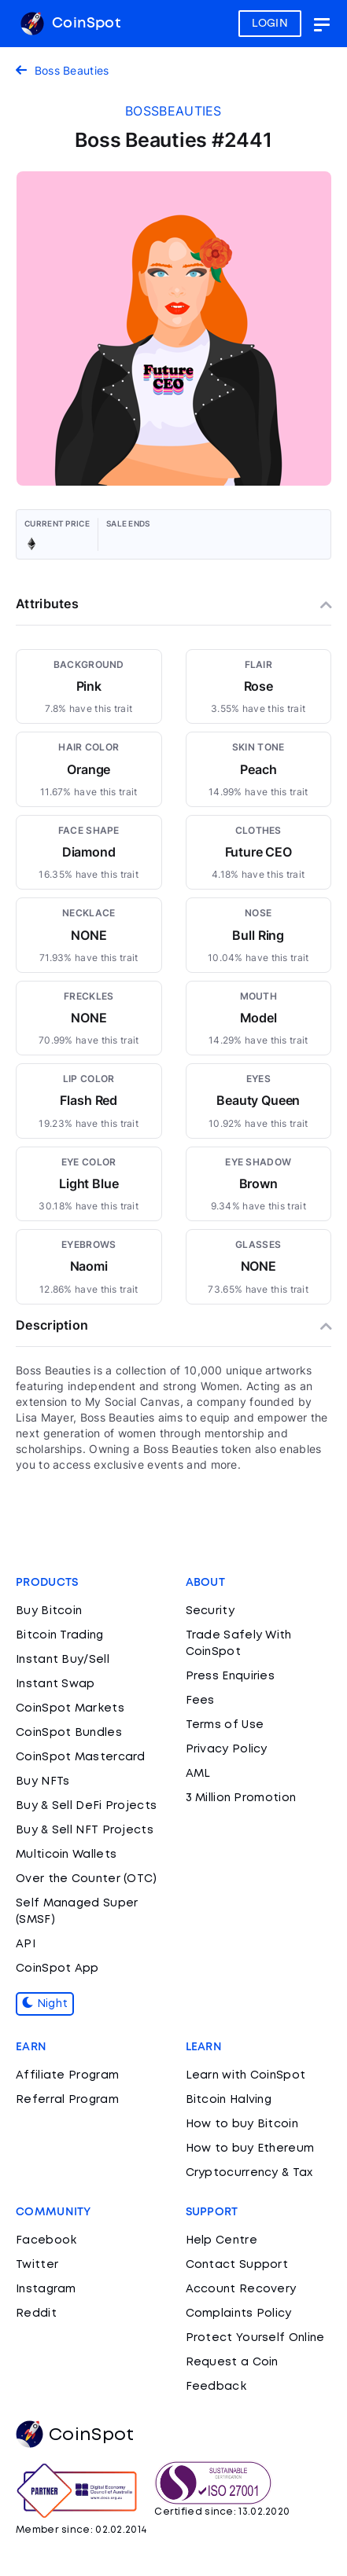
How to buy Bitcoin (242, 2124)
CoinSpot (70, 23)
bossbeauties (173, 111)
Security (210, 1611)
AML (198, 1773)
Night (45, 2004)
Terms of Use (225, 1725)
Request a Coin (232, 2362)
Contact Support (237, 2265)
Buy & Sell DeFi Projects (86, 1806)
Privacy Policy (227, 1749)
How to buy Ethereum (250, 2148)
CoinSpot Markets (70, 1708)
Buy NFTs (42, 1781)
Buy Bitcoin (49, 1611)
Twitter (37, 2265)
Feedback (216, 2386)
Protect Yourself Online (255, 2338)
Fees (200, 1700)
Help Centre (221, 2240)
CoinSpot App (57, 1968)
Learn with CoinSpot (246, 2075)
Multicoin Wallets (66, 1854)
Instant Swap (55, 1684)
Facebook (46, 2240)
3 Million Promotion (241, 1798)
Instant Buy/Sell (62, 1659)
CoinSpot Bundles (69, 1733)
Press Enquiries (230, 1676)
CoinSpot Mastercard (81, 1757)
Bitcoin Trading (60, 1635)
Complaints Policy (239, 2313)
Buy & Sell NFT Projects (84, 1830)
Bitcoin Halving (229, 2099)
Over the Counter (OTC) (86, 1879)
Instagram (46, 2289)
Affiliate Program (67, 2075)
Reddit (36, 2313)
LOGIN (270, 23)
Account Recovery (241, 2289)
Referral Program (67, 2099)
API (25, 1944)
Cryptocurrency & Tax (249, 2173)
